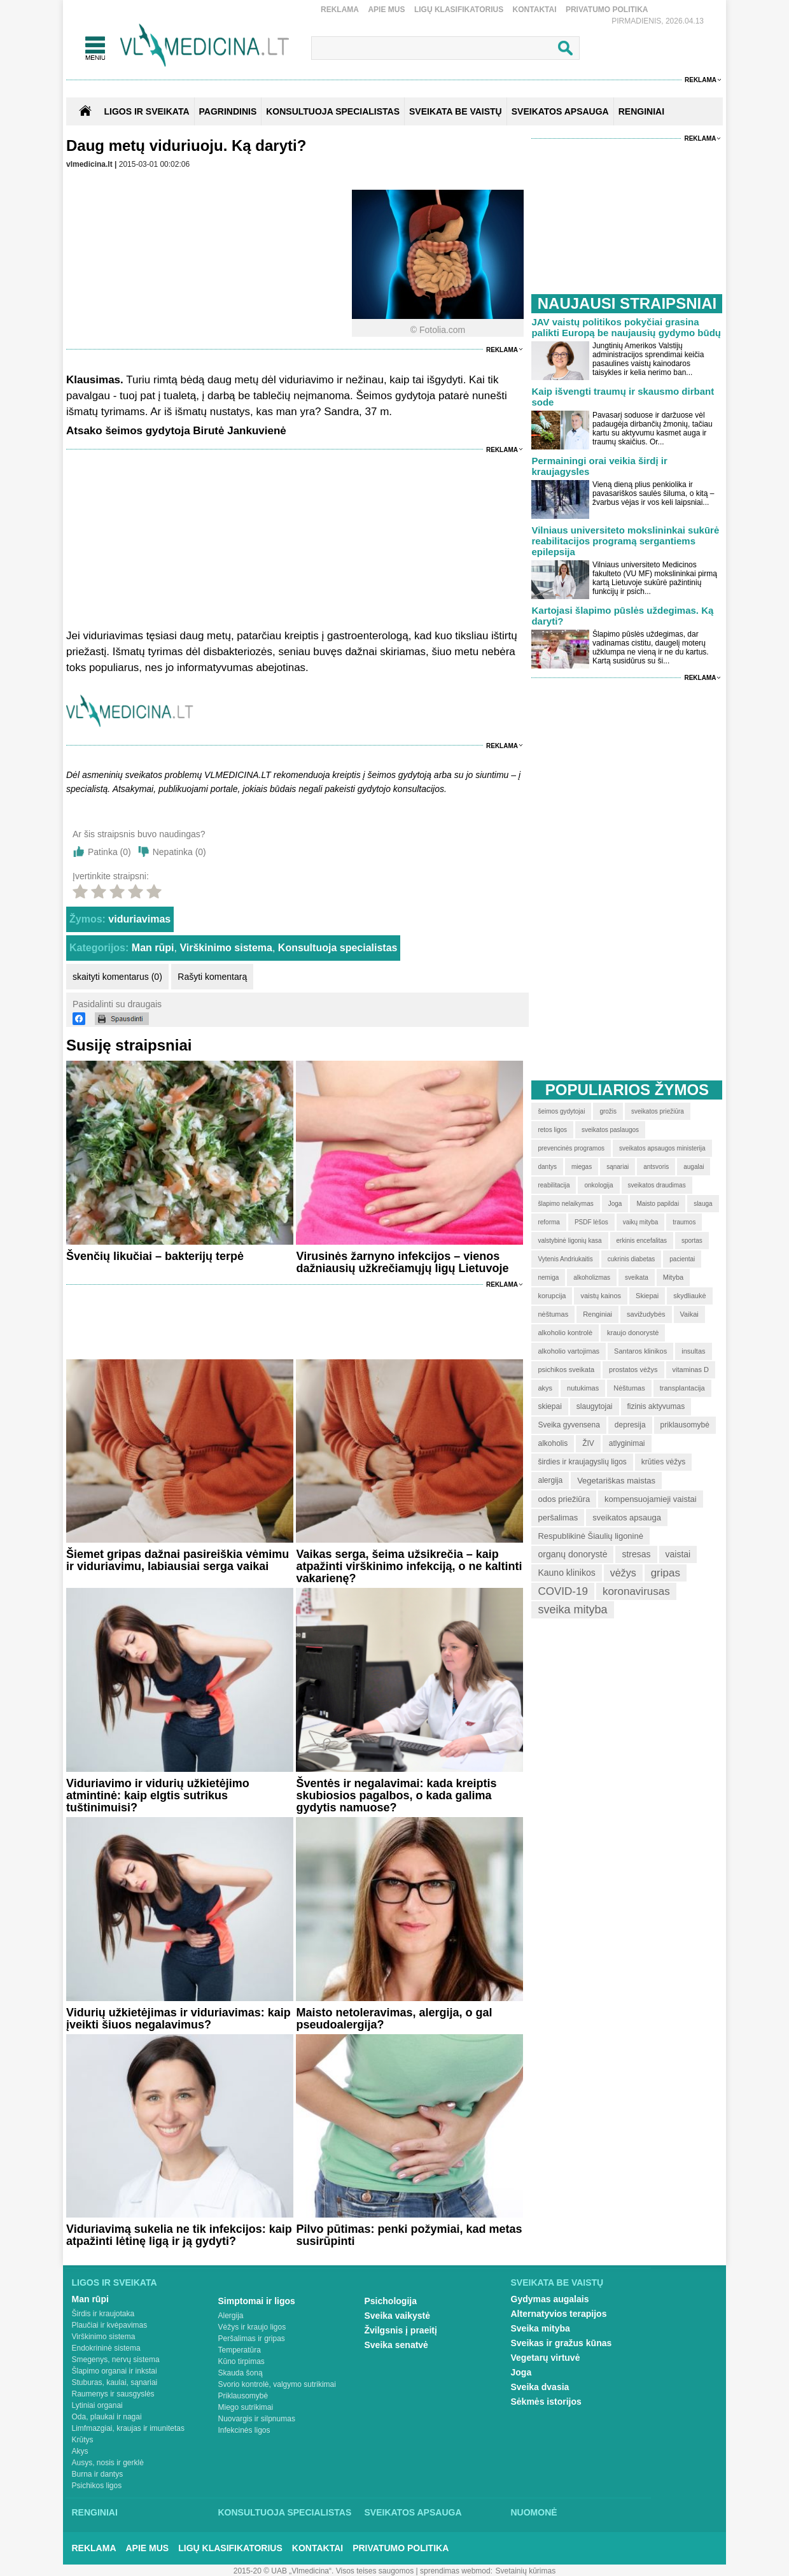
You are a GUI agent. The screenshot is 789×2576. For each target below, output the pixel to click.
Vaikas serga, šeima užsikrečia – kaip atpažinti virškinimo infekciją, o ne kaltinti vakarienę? (409, 1566)
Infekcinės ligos (244, 2430)
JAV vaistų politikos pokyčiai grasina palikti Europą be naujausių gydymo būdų (626, 327)
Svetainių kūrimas (526, 2570)
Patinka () (109, 852)
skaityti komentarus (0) (117, 977)
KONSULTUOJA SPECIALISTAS (333, 111)
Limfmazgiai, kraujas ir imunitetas (128, 2428)
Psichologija (391, 2301)
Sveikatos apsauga (413, 2512)
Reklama (340, 9)
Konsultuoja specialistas (338, 947)
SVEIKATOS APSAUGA (560, 111)
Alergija (231, 2315)
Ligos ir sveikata (146, 111)
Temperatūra (239, 2350)
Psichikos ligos (97, 2485)
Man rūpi (153, 947)
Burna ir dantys (97, 2474)
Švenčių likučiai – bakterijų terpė (155, 1256)
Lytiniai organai (97, 2405)
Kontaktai (535, 9)
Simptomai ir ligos (256, 2301)
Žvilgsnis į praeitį (401, 2330)
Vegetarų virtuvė (545, 2358)
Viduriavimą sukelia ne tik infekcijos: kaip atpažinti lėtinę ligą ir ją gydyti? (179, 2235)
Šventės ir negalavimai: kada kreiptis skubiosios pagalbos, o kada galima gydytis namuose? (396, 1795)
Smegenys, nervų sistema (116, 2359)
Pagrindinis (228, 111)
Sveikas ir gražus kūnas (561, 2343)
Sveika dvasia (540, 2387)
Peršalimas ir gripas (251, 2338)
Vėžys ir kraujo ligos (252, 2327)
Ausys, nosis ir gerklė (108, 2462)
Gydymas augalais (550, 2299)
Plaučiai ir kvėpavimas (110, 2325)
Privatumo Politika (607, 9)
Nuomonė (534, 2512)
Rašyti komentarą (212, 977)
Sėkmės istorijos (546, 2401)
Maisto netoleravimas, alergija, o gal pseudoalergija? (394, 2018)
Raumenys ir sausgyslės (113, 2393)
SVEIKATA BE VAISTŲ (455, 111)
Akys (80, 2451)
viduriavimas (139, 919)
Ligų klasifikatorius (458, 9)
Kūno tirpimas (241, 2361)
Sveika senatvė (396, 2345)
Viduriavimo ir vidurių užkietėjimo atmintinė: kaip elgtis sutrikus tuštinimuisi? (157, 1795)
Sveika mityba (540, 2328)
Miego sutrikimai (246, 2407)
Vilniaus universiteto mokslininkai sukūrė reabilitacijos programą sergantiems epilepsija (625, 541)
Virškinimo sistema (225, 947)
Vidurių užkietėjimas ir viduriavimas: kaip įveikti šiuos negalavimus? (178, 2018)
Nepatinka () (179, 852)
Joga (521, 2372)
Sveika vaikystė (398, 2316)
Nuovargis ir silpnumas (256, 2418)
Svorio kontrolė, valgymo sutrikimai (277, 2384)
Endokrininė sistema (106, 2348)
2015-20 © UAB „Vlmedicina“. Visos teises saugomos (324, 2570)
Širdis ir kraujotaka (103, 2313)
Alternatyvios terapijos (559, 2314)
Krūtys (83, 2439)
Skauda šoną (240, 2372)
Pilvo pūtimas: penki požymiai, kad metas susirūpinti (409, 2235)
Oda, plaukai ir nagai (107, 2416)
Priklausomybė (243, 2395)
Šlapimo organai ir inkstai (114, 2371)
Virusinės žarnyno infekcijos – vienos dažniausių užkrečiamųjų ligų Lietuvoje (402, 1262)
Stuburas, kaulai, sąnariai (115, 2382)
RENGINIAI (641, 111)
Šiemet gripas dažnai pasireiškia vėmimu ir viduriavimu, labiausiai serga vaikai (177, 1560)
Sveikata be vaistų (557, 2282)
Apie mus (386, 9)
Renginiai (95, 2512)
